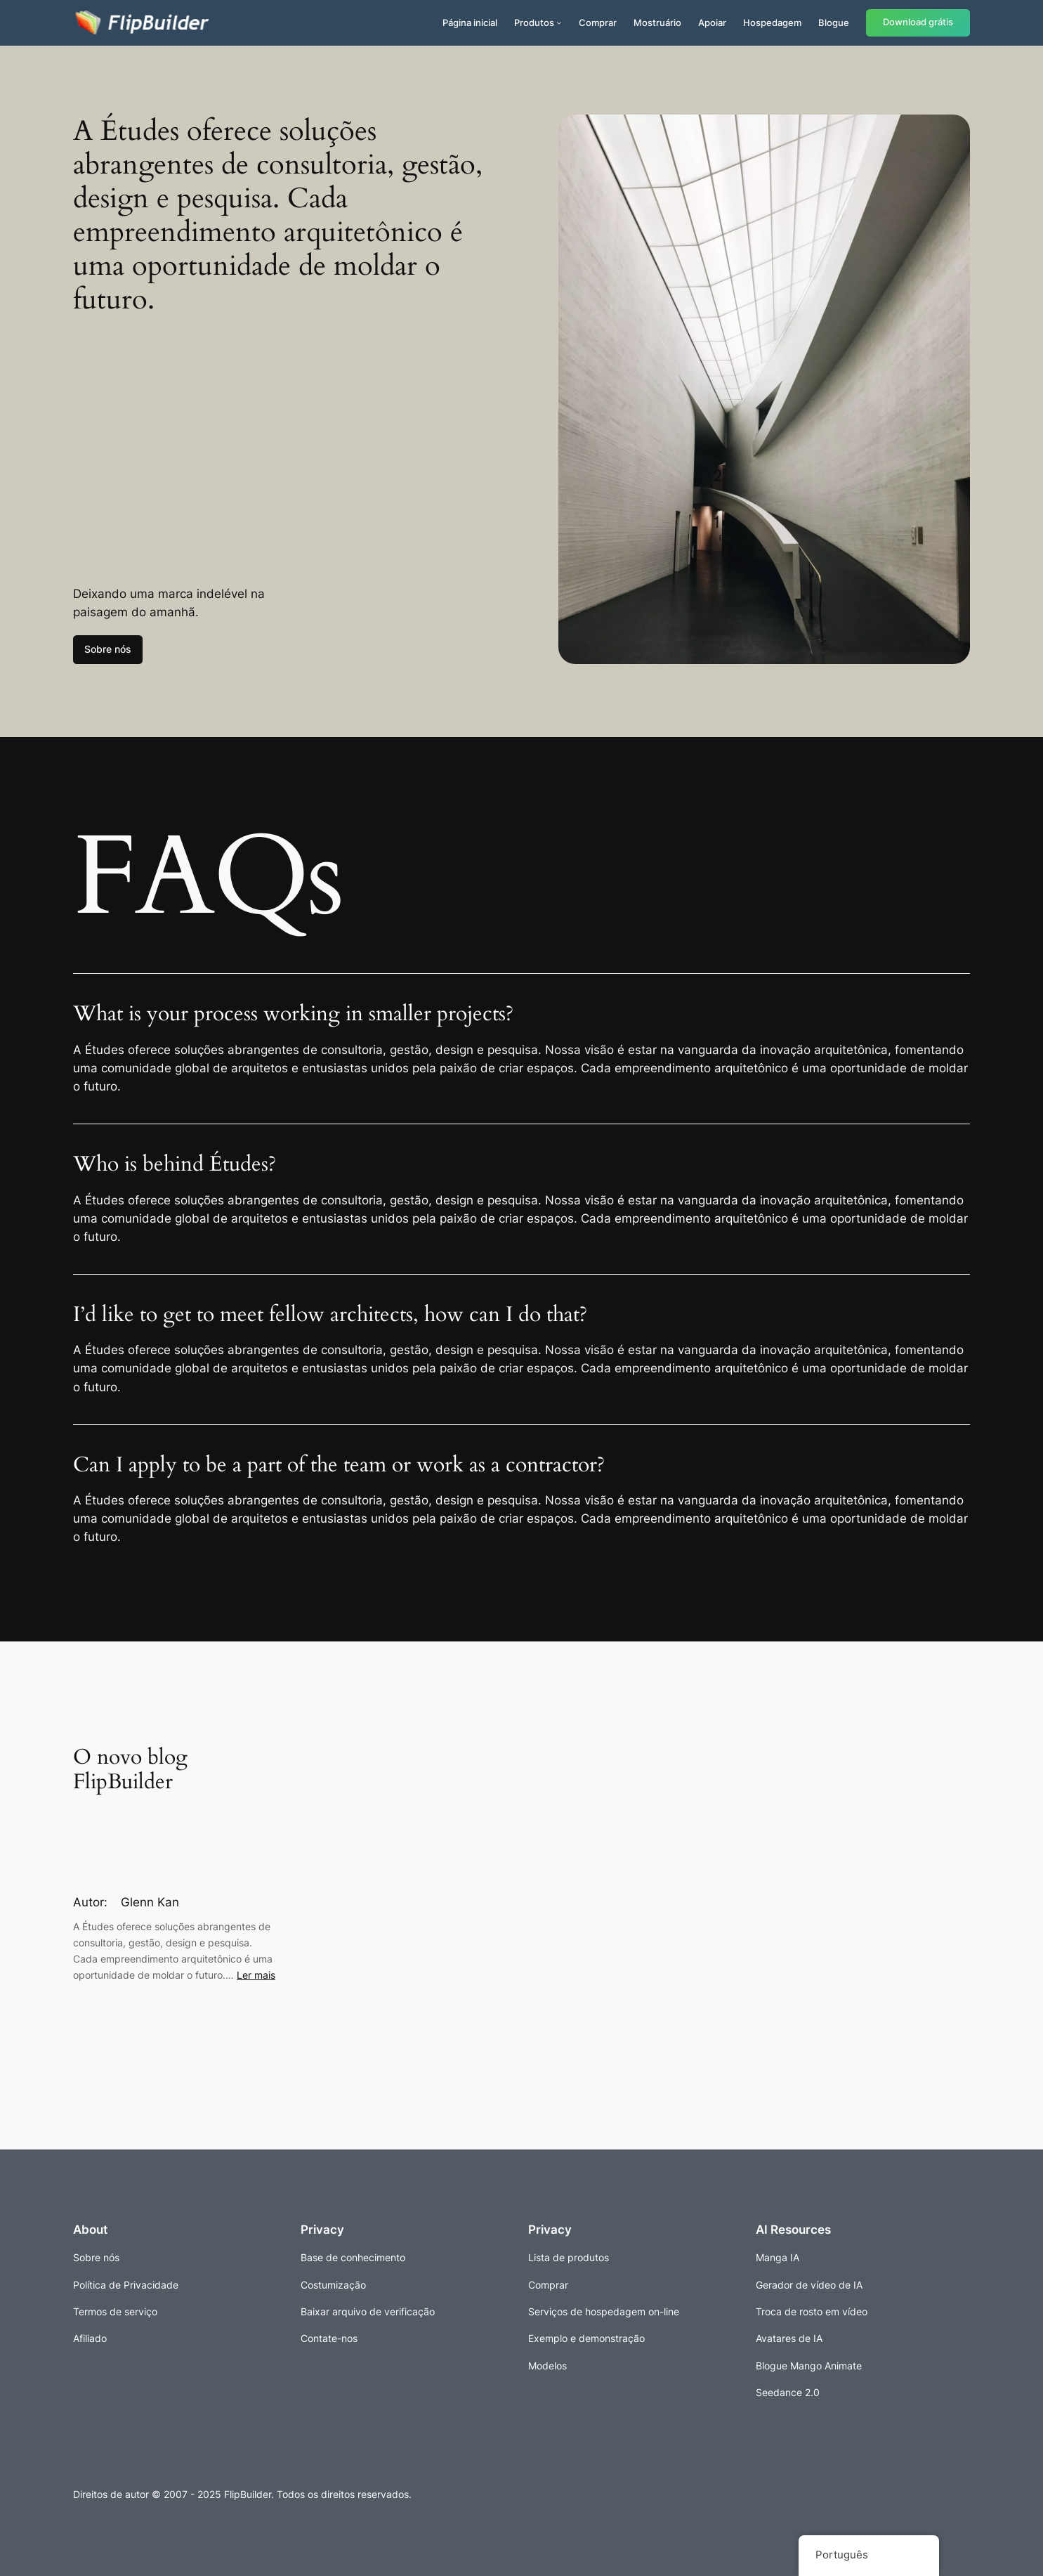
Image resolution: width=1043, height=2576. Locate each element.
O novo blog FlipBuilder (130, 1770)
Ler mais (256, 1975)
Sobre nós (107, 649)
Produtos (534, 22)
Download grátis (918, 22)
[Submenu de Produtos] (559, 22)
